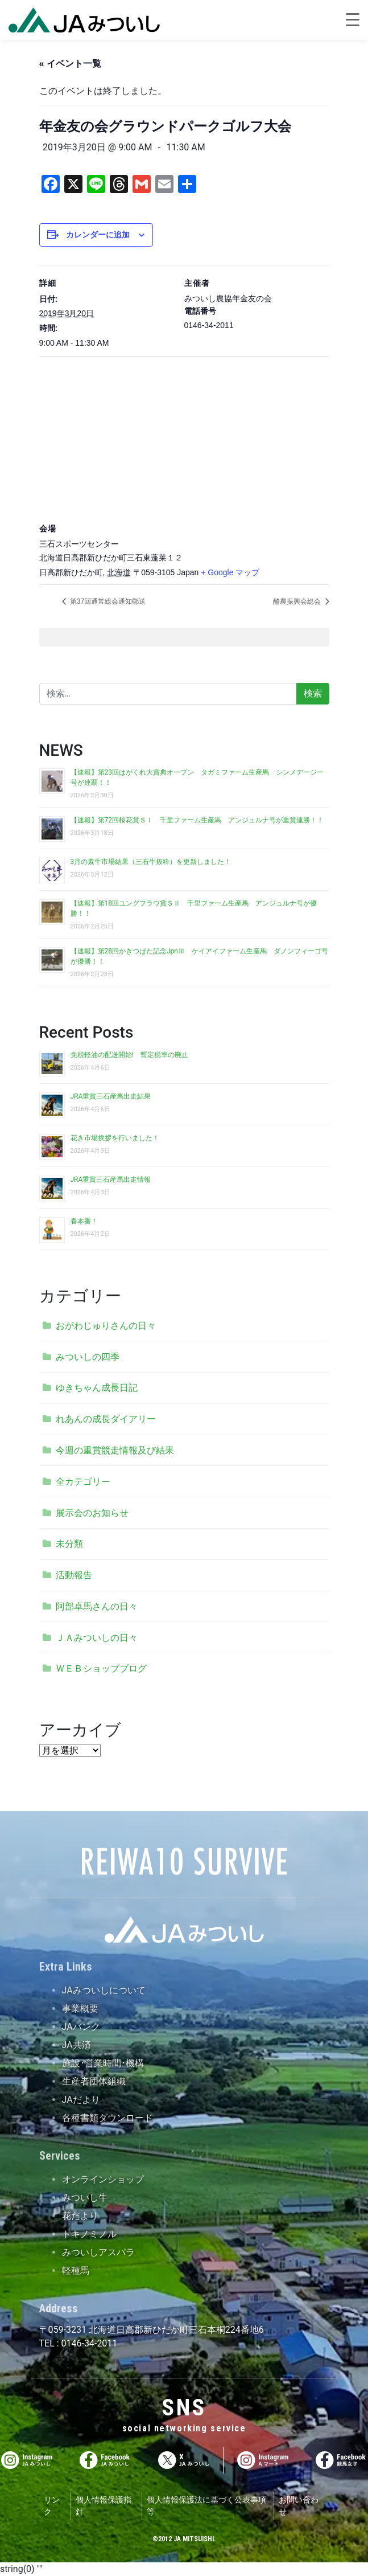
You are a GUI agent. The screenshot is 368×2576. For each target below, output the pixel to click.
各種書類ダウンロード (107, 2117)
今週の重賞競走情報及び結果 (115, 1450)
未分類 (69, 1543)
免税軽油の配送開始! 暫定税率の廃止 (129, 1055)
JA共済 (76, 2044)
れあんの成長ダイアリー (106, 1419)
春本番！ (84, 1221)
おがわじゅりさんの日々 (106, 1325)
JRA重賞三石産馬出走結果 (111, 1096)
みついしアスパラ (98, 2252)
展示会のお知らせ (92, 1513)
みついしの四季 (87, 1357)
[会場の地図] (184, 438)
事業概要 (80, 2008)
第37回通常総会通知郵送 (107, 601)
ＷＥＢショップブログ (101, 1668)
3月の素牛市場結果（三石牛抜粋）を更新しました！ (151, 862)
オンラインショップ (103, 2179)
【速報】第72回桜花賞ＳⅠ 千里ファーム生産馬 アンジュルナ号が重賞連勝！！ (197, 820)
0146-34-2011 (88, 2343)
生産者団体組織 (94, 2081)
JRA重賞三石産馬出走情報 (111, 1179)
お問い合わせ (299, 2505)
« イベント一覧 (70, 63)
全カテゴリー (83, 1481)
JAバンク (81, 2026)
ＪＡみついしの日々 (97, 1637)
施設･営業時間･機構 (103, 2063)
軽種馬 (75, 2270)
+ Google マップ (230, 572)
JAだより (81, 2099)
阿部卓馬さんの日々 (97, 1606)
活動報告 (74, 1575)
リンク (52, 2505)
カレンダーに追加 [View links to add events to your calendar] (98, 234)
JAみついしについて (104, 1990)
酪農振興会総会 (297, 601)
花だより (80, 2215)
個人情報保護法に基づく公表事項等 (206, 2505)
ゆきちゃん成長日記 (97, 1387)
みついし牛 (84, 2197)
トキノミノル (89, 2234)
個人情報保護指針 (103, 2505)
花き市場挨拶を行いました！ (115, 1138)
